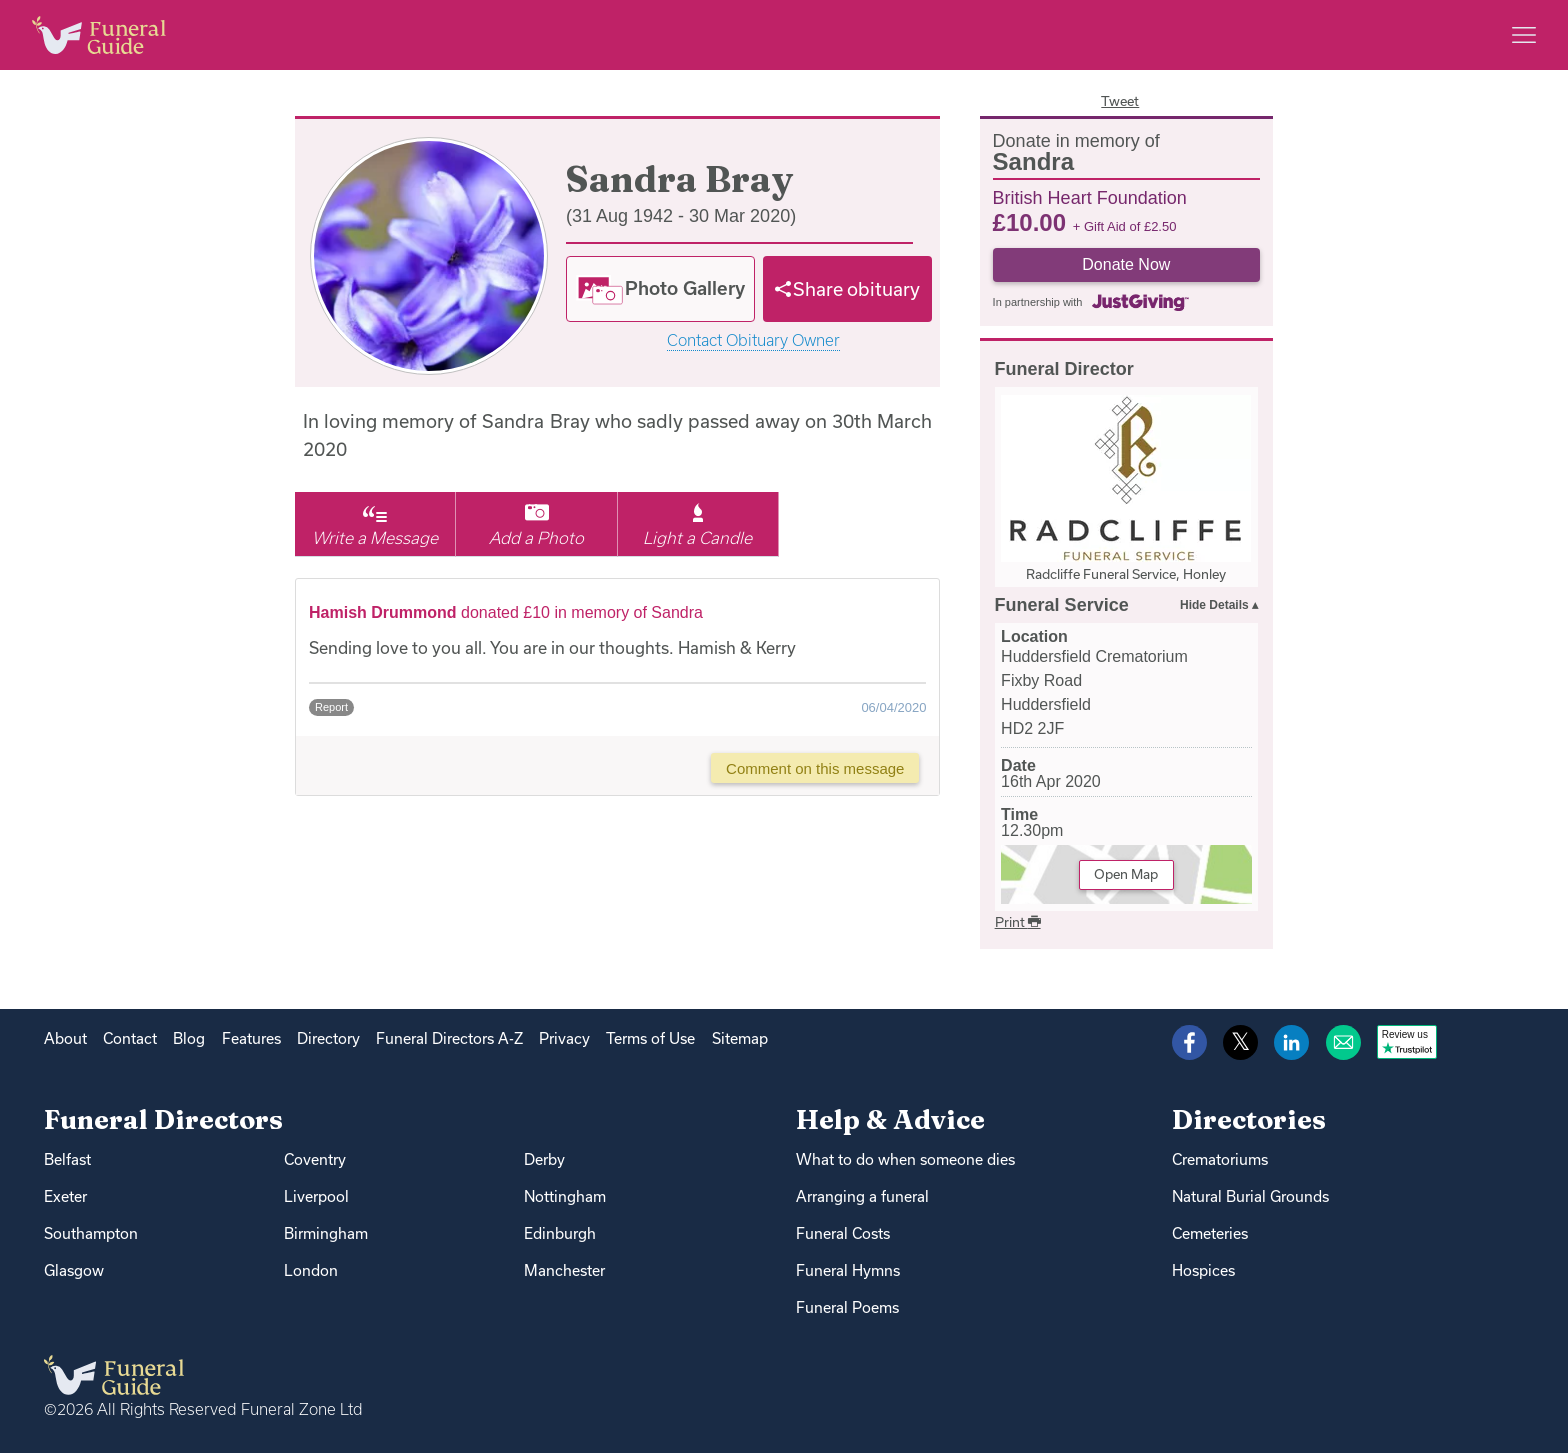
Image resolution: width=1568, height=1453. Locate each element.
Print (1018, 922)
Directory (328, 1038)
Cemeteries (1210, 1233)
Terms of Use (650, 1038)
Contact (130, 1038)
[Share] (848, 289)
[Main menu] (1524, 35)
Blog (189, 1038)
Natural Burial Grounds (1250, 1196)
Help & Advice (890, 1119)
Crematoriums (1220, 1159)
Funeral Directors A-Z (449, 1038)
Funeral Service (1062, 605)
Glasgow (74, 1270)
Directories (1249, 1119)
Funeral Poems (847, 1307)
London (311, 1270)
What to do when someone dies (905, 1159)
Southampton (91, 1233)
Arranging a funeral (862, 1196)
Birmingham (326, 1233)
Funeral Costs (843, 1233)
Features (251, 1038)
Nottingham (565, 1196)
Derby (544, 1159)
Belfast (67, 1159)
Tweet (1120, 101)
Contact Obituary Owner (753, 340)
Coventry (315, 1159)
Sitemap (740, 1038)
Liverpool (316, 1196)
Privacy (564, 1038)
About (65, 1038)
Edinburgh (560, 1233)
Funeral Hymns (848, 1270)
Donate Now (1126, 264)
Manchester (564, 1270)
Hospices (1203, 1270)
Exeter (65, 1196)
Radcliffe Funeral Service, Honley (1126, 574)
